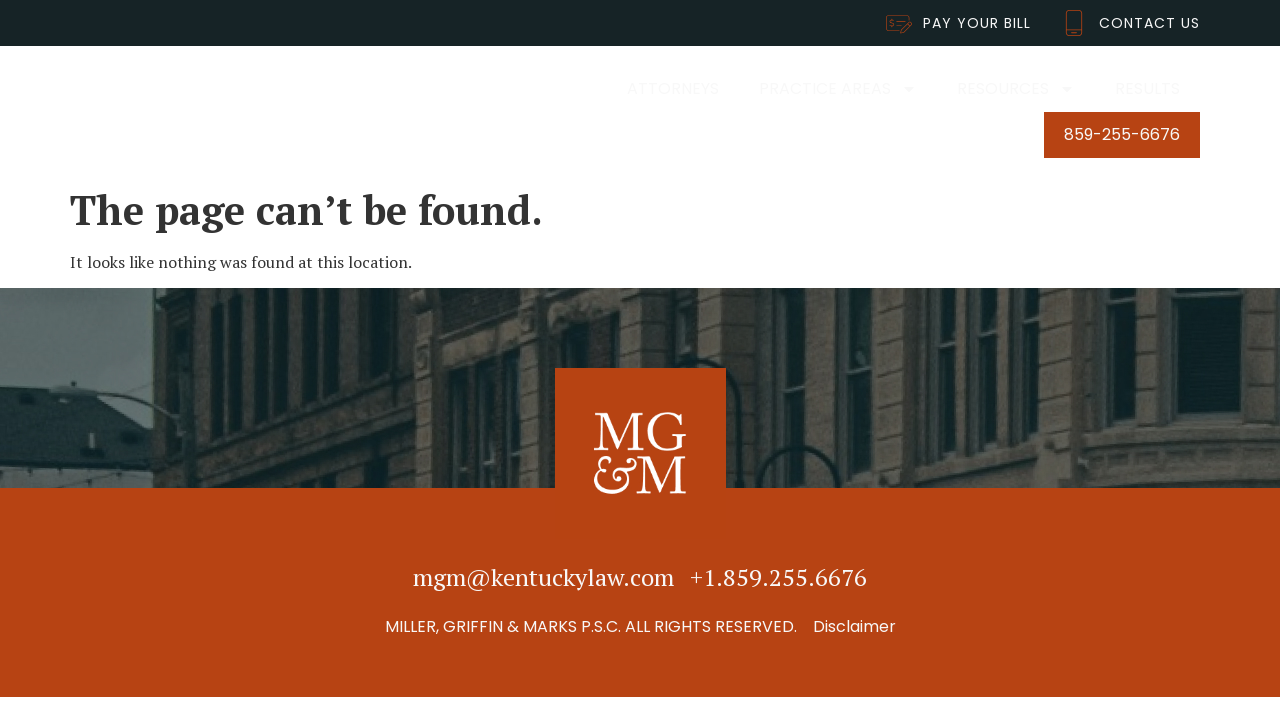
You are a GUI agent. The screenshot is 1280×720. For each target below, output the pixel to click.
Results (1147, 88)
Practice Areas (838, 89)
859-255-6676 (1122, 134)
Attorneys (673, 88)
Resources (1016, 89)
